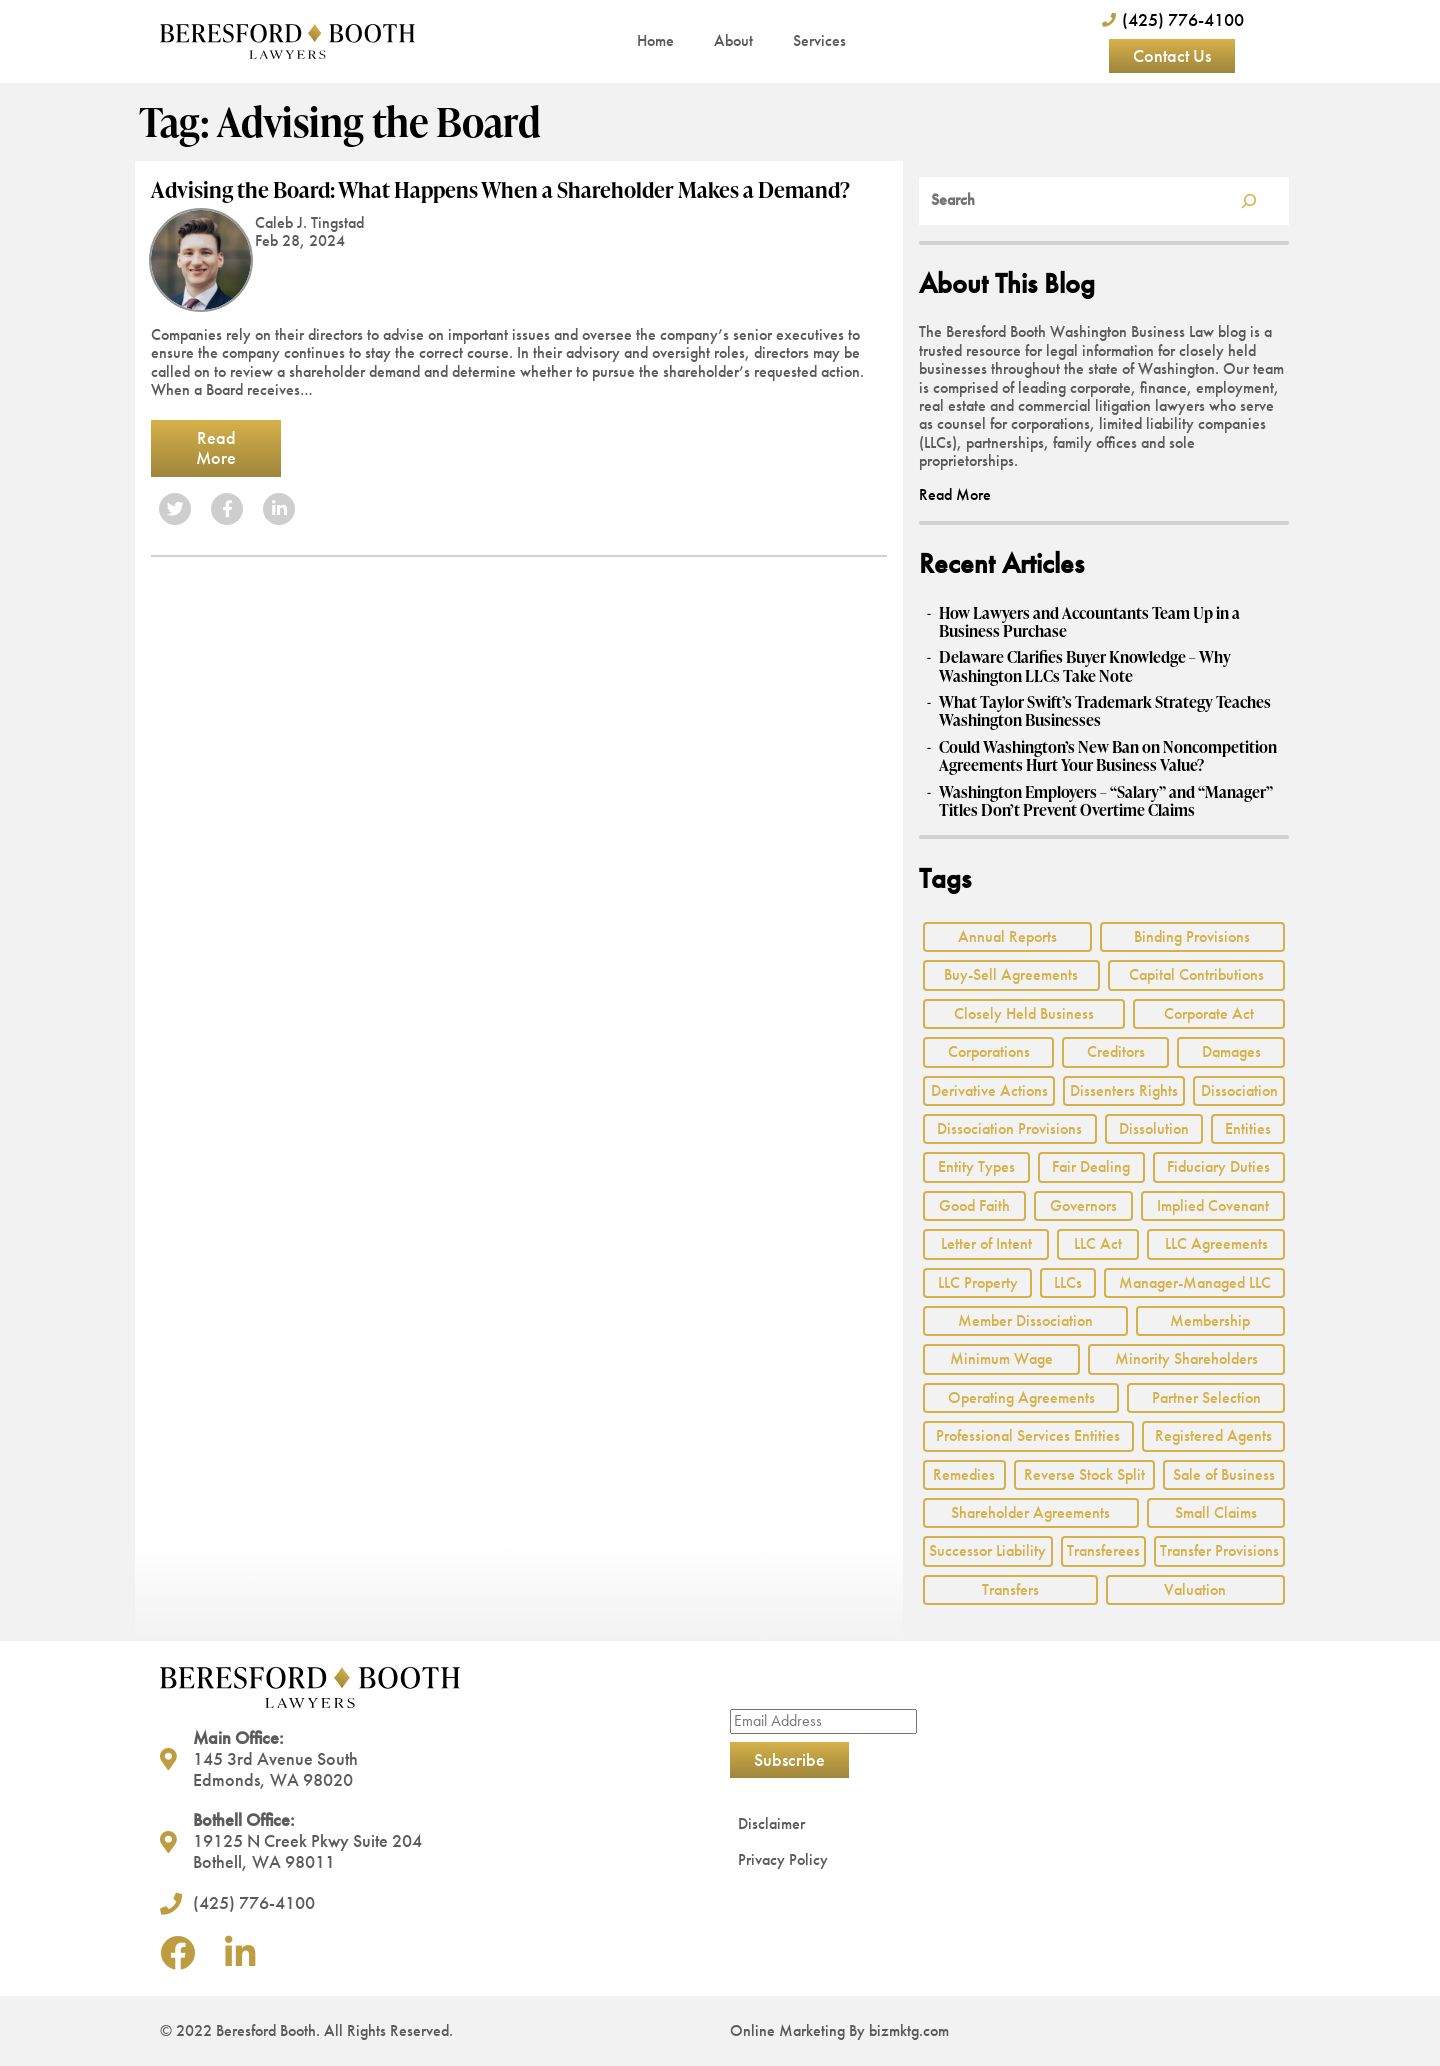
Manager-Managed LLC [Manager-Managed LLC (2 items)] (1195, 1282)
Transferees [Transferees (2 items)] (1103, 1550)
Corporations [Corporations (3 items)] (989, 1051)
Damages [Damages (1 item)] (1231, 1051)
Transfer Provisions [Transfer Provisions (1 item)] (1219, 1550)
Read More (216, 448)
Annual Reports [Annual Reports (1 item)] (1007, 936)
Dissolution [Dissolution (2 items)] (1154, 1128)
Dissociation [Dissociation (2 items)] (1239, 1090)
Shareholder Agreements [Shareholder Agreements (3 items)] (1030, 1512)
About (733, 40)
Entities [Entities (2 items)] (1248, 1128)
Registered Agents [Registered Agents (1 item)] (1213, 1435)
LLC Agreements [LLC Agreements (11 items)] (1216, 1243)
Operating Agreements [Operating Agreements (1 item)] (1021, 1397)
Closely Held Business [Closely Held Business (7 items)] (1024, 1013)
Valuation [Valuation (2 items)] (1195, 1589)
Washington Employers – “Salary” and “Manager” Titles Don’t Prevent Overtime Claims (1106, 801)
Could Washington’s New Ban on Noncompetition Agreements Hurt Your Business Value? (1108, 756)
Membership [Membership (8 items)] (1210, 1320)
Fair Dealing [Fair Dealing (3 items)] (1091, 1166)
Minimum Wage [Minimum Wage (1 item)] (1001, 1358)
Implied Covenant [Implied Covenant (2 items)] (1213, 1205)
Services (819, 40)
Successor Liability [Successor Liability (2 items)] (987, 1550)
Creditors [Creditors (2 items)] (1116, 1051)
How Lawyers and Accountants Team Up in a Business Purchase (1089, 622)
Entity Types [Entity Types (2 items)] (976, 1166)
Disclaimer (771, 1823)
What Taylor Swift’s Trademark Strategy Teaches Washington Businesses (1105, 711)
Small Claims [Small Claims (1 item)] (1216, 1512)
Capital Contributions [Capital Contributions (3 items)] (1196, 974)
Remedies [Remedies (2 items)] (964, 1474)
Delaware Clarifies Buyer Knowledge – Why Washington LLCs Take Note (1085, 666)
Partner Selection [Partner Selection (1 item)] (1206, 1397)
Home (655, 40)
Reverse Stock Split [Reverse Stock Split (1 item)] (1084, 1474)
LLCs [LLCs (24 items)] (1068, 1282)
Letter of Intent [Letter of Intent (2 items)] (986, 1243)
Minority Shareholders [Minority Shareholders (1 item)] (1186, 1358)
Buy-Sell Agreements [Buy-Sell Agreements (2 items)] (1011, 974)
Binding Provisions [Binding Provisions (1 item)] (1192, 936)
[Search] (1249, 201)
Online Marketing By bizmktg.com (839, 2030)
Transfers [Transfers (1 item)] (1010, 1589)
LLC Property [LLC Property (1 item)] (978, 1282)
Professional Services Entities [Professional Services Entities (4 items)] (1028, 1435)
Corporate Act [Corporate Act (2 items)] (1209, 1013)
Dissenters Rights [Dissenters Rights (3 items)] (1124, 1090)
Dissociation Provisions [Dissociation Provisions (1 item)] (1009, 1128)
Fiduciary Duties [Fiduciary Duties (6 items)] (1218, 1166)
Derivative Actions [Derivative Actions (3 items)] (989, 1090)
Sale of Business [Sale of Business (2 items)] (1224, 1474)
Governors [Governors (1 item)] (1083, 1205)
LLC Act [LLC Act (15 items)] (1098, 1243)
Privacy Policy (783, 1859)
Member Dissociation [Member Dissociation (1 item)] (1025, 1320)
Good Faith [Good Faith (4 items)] (974, 1205)
